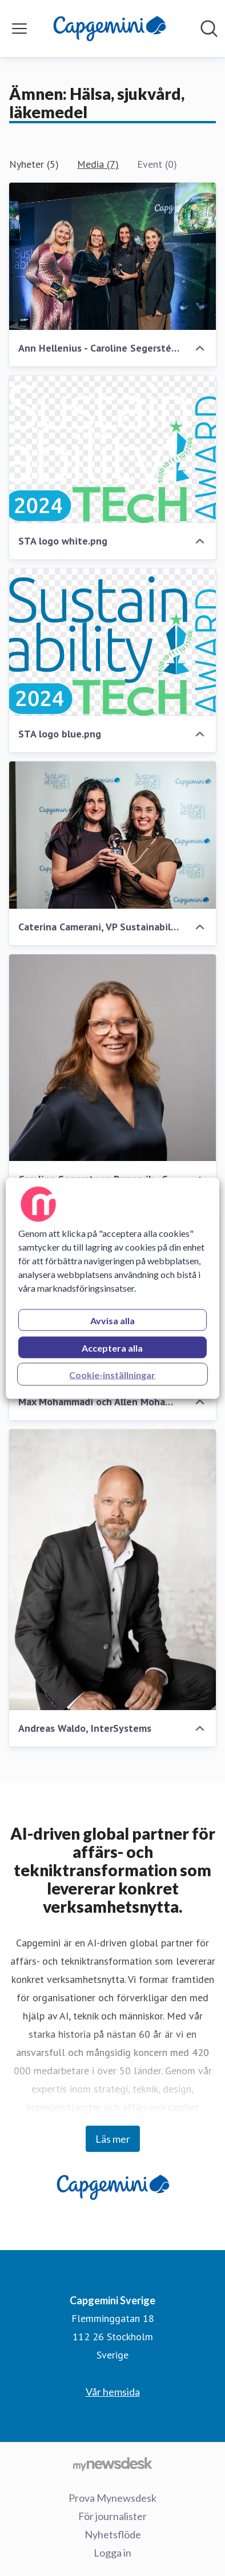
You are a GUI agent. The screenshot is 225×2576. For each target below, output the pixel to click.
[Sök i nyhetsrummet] (209, 28)
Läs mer (112, 2138)
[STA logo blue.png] (112, 642)
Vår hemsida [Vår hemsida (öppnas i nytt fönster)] (113, 2391)
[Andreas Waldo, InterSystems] (112, 1569)
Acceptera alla (112, 1347)
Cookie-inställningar (112, 1374)
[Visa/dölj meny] (19, 28)
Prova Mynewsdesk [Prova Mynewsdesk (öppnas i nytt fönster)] (112, 2498)
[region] (112, 1288)
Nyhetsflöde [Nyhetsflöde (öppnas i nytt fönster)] (113, 2534)
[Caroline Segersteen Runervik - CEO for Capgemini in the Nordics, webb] (112, 1057)
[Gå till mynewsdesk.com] (112, 2463)
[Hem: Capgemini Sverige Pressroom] (109, 28)
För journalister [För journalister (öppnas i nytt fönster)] (112, 2516)
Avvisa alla (112, 1320)
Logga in (112, 2552)
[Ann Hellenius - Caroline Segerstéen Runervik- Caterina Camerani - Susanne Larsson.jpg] (112, 256)
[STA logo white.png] (112, 449)
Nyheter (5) (34, 164)
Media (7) (98, 164)
